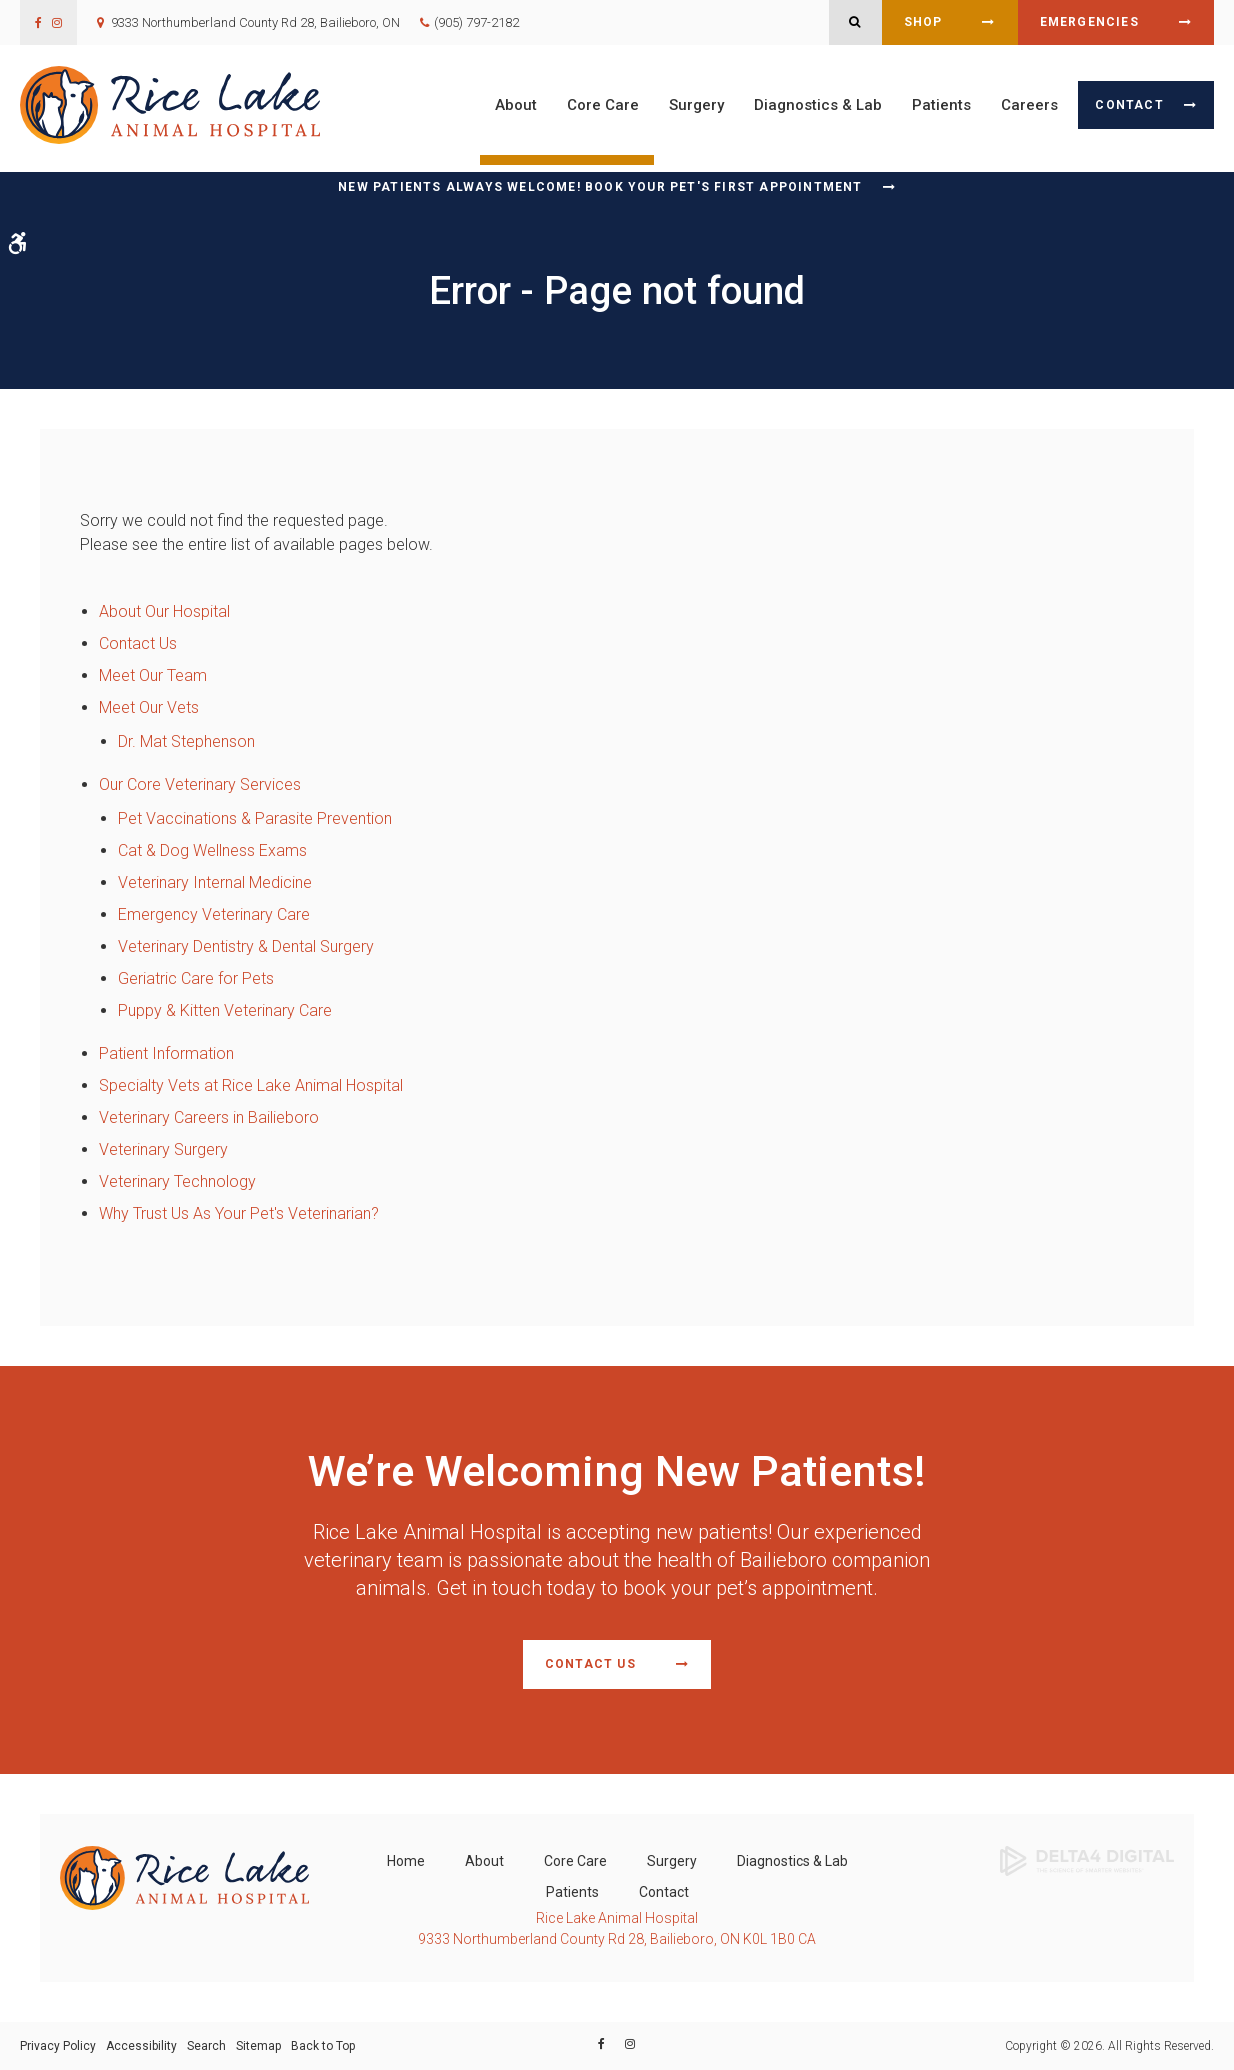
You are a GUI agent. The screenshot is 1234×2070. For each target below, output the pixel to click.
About (516, 105)
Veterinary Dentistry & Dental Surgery (246, 946)
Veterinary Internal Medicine (215, 882)
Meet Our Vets (149, 707)
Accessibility (141, 2046)
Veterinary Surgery (163, 1149)
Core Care (603, 105)
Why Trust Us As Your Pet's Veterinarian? (239, 1213)
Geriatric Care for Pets (196, 978)
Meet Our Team (153, 675)
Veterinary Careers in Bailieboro (209, 1117)
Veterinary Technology (177, 1181)
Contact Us (138, 643)
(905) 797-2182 (476, 22)
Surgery (696, 105)
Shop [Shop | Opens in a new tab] (923, 22)
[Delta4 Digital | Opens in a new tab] (1087, 1859)
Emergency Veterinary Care (214, 914)
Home (406, 1861)
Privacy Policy (58, 2046)
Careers (1029, 105)
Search (206, 2046)
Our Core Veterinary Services (200, 784)
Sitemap (258, 2046)
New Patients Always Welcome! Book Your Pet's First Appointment (600, 187)
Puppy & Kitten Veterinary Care (225, 1010)
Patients (941, 105)
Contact (1129, 105)
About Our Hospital (164, 611)
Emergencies (1089, 22)
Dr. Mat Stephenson (186, 741)
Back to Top (323, 2046)
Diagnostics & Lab (818, 105)
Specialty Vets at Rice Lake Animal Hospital (251, 1085)
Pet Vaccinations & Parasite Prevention (255, 818)
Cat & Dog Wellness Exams (212, 850)
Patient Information (166, 1053)
